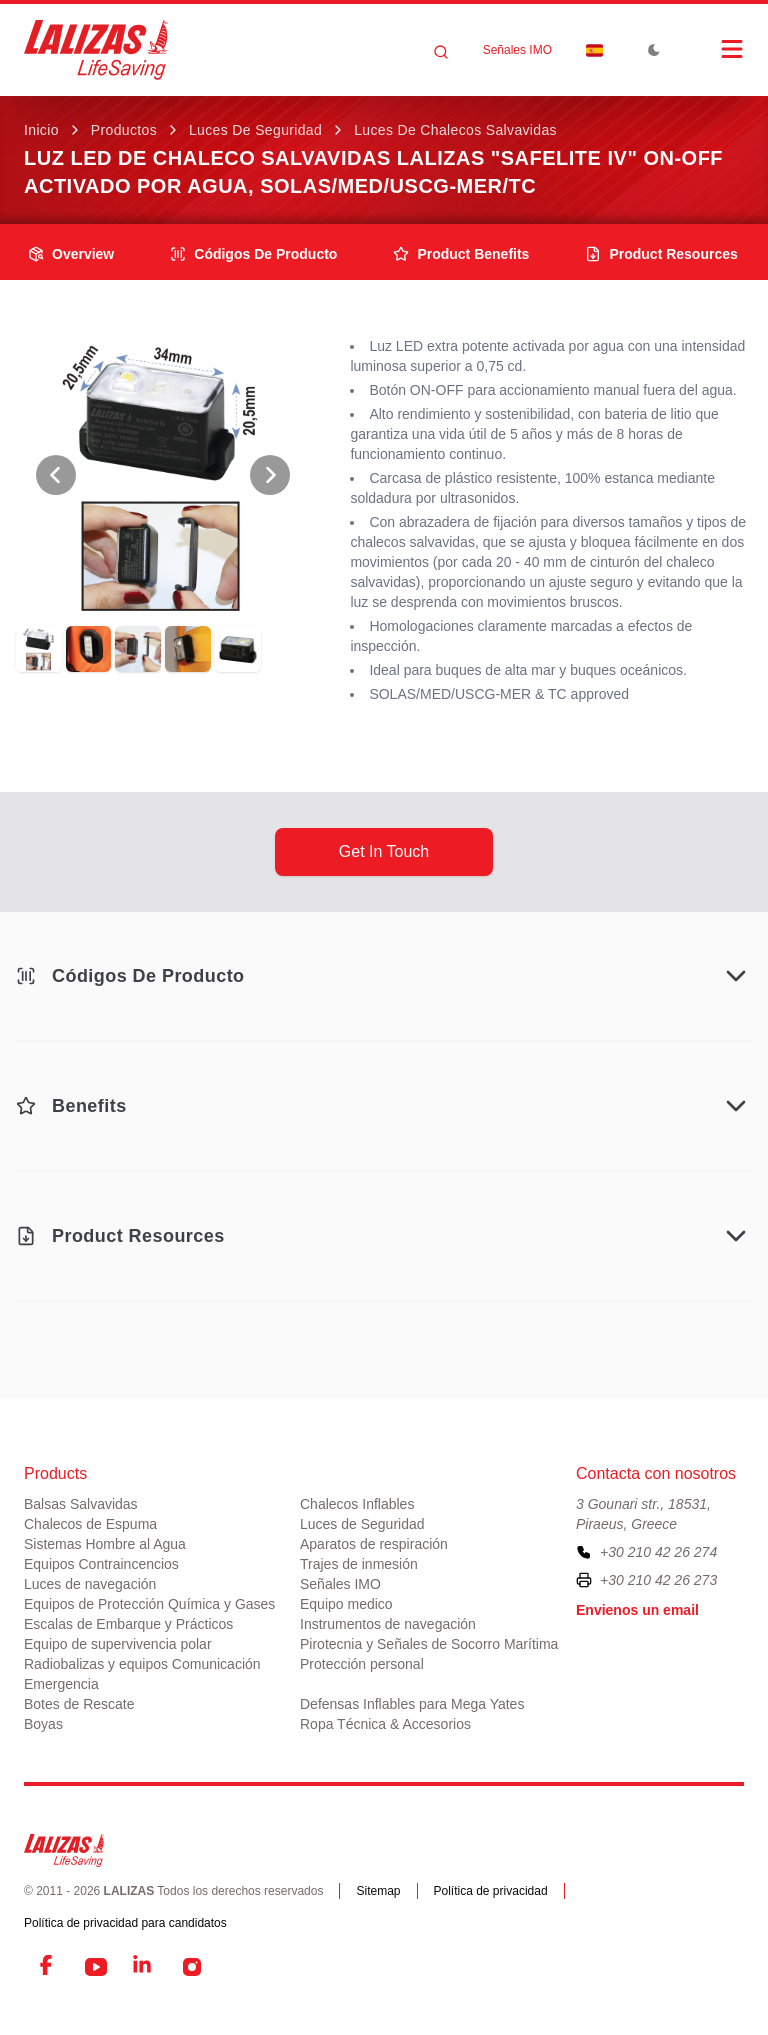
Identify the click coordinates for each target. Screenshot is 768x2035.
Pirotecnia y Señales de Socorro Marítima (429, 1644)
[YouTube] (96, 1967)
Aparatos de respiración (374, 1544)
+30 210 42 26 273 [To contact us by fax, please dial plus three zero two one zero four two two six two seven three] (658, 1580)
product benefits (461, 254)
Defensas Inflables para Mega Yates (412, 1704)
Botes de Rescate (79, 1704)
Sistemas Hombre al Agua (105, 1544)
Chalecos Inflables (357, 1504)
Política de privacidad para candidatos (125, 1923)
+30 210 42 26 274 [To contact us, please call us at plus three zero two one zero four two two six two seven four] (658, 1552)
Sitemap (378, 1891)
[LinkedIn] (144, 1967)
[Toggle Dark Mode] (654, 50)
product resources (661, 254)
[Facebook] (48, 1967)
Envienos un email (637, 1610)
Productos (124, 130)
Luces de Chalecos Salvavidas (455, 130)
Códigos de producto (253, 254)
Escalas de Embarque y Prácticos (128, 1624)
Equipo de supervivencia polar (118, 1644)
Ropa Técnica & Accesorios (385, 1724)
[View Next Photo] (270, 475)
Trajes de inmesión (359, 1564)
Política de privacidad (491, 1891)
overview (71, 254)
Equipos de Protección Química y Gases (149, 1604)
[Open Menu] (712, 49)
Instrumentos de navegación (388, 1624)
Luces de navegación (90, 1584)
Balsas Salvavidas (81, 1504)
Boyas (43, 1724)
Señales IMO (517, 50)
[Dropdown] (594, 50)
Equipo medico (346, 1604)
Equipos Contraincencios (101, 1564)
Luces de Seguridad (255, 130)
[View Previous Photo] (56, 475)
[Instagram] (192, 1967)
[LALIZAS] (96, 50)
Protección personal (362, 1664)
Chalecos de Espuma (90, 1524)
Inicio (41, 130)
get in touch (384, 851)
